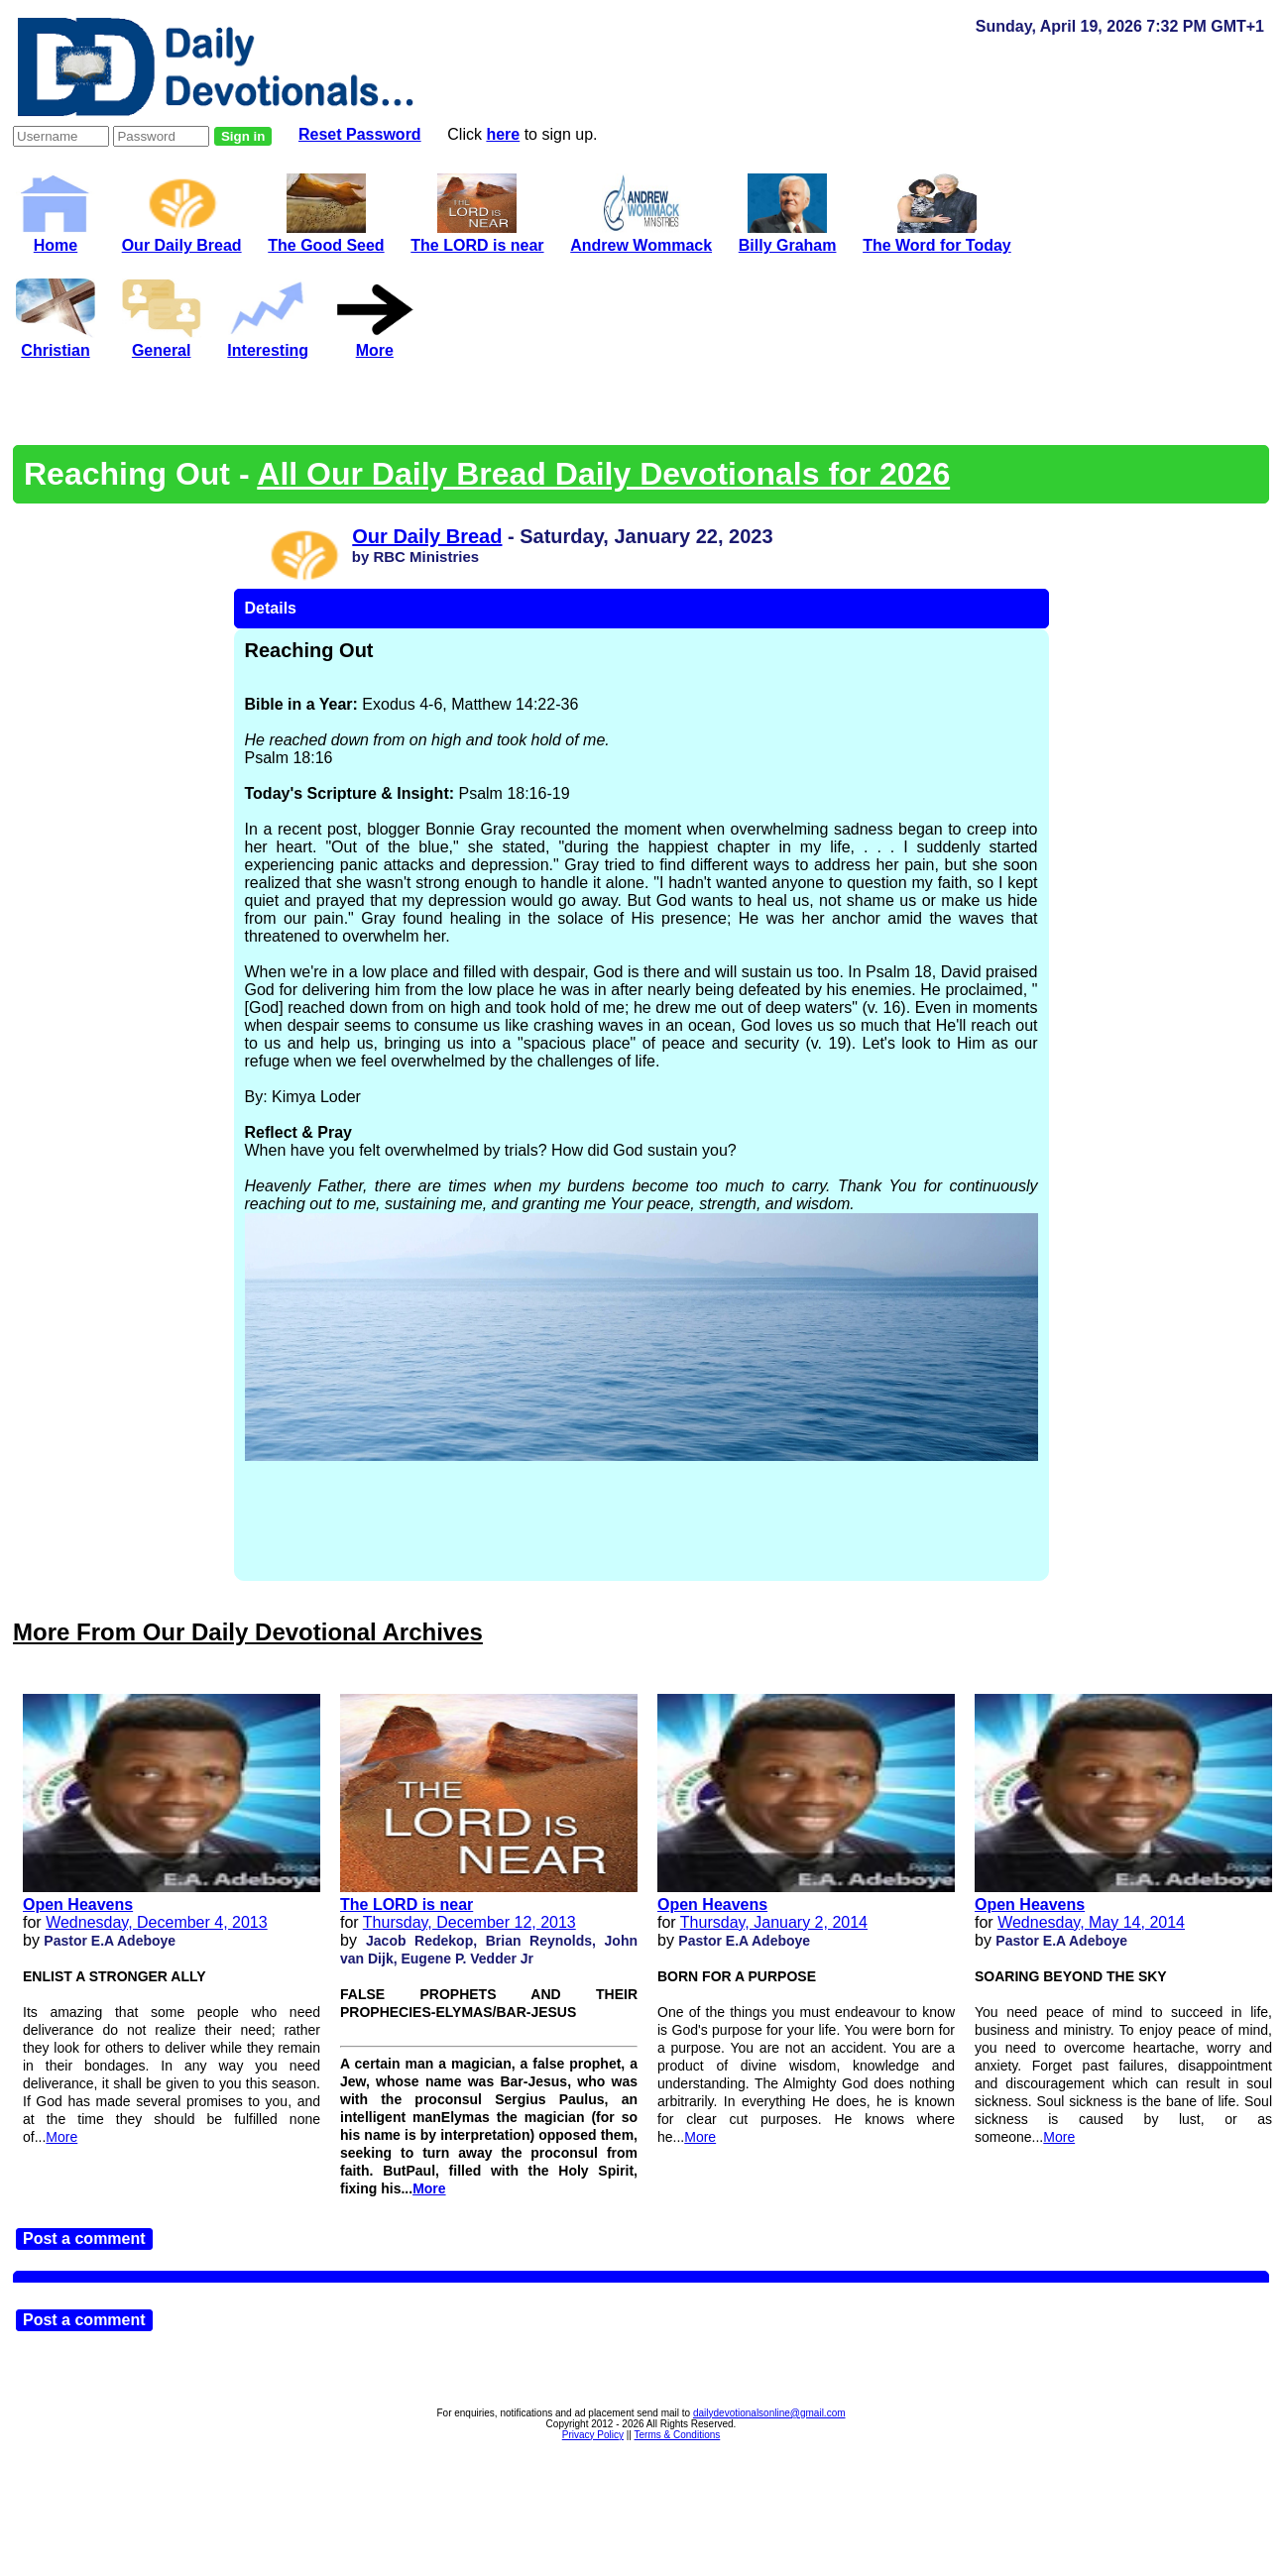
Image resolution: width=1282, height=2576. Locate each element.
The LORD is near (406, 1904)
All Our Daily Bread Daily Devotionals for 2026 (603, 474)
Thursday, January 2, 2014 (774, 1922)
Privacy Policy (593, 2434)
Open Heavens (78, 1904)
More (61, 2137)
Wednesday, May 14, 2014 (1091, 1922)
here (503, 134)
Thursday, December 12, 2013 (469, 1922)
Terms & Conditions (678, 2434)
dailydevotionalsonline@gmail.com (769, 2413)
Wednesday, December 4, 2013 (157, 1922)
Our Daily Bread (182, 236)
